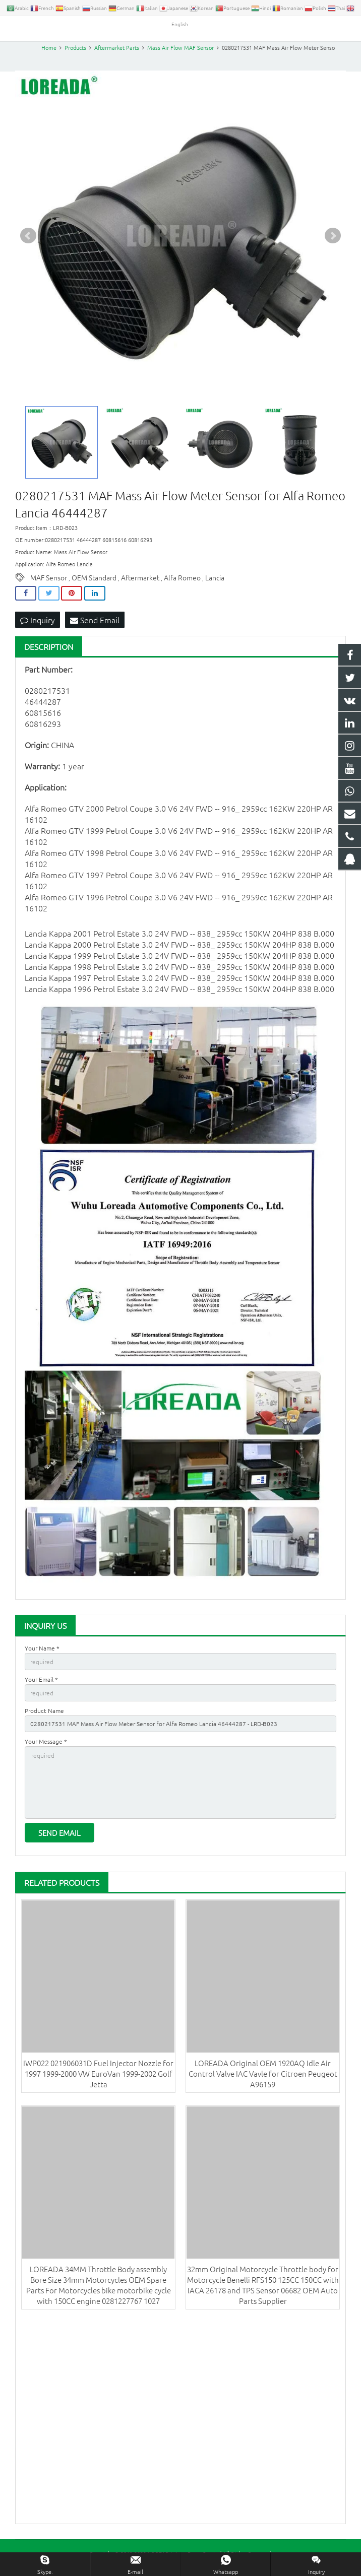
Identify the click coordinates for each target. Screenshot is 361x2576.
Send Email (94, 620)
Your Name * (42, 1649)
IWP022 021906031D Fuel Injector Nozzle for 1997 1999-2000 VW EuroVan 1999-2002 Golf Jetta (98, 2074)
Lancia (214, 579)
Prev (28, 237)
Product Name (44, 1711)
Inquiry (37, 620)
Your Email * (41, 1680)
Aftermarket (140, 579)
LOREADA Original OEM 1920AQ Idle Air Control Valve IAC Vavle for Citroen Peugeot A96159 (263, 2074)
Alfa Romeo (182, 579)
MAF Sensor (48, 579)
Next (333, 237)
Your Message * (46, 1742)
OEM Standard (94, 579)
